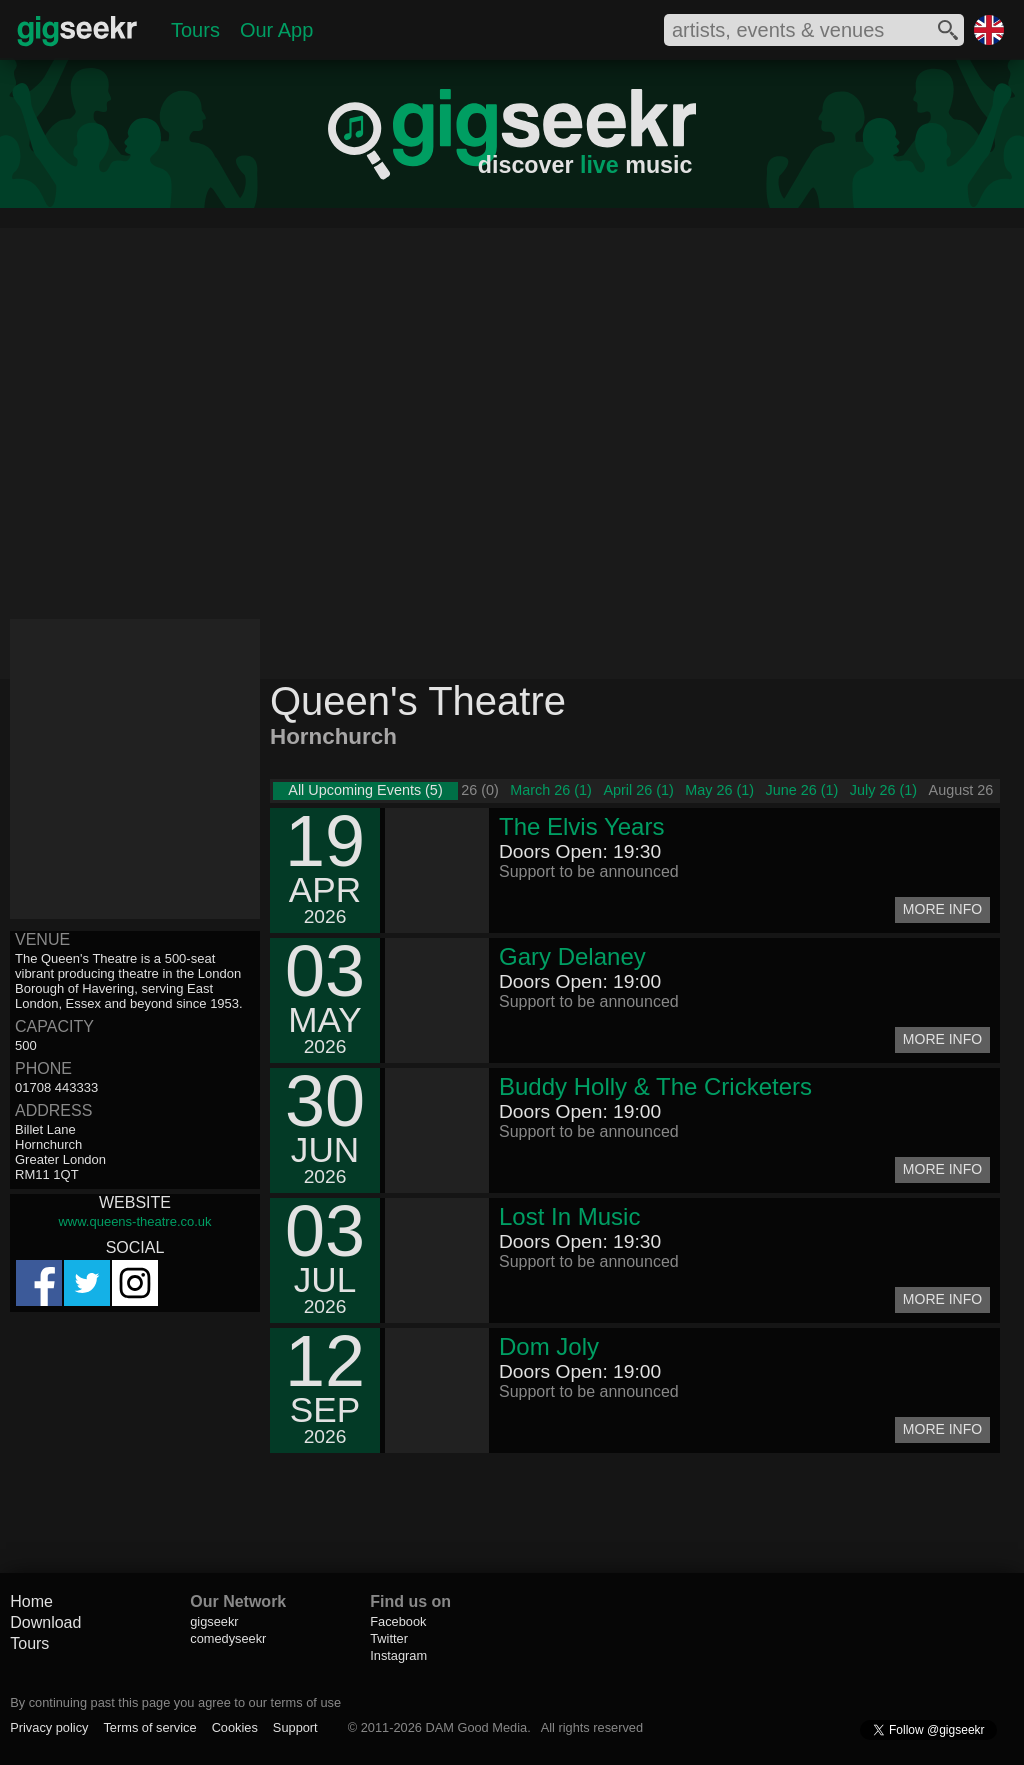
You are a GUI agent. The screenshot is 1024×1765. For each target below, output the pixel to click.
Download (45, 1622)
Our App (276, 30)
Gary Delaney (572, 956)
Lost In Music (569, 1216)
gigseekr (214, 1621)
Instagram (398, 1655)
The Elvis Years (581, 826)
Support (295, 1727)
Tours (195, 30)
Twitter (389, 1638)
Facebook (398, 1621)
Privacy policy (49, 1727)
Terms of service (149, 1727)
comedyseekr (228, 1638)
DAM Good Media (476, 1727)
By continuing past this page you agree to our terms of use (175, 1702)
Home (31, 1601)
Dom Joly (549, 1346)
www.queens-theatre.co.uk (134, 1221)
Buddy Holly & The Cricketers (655, 1086)
